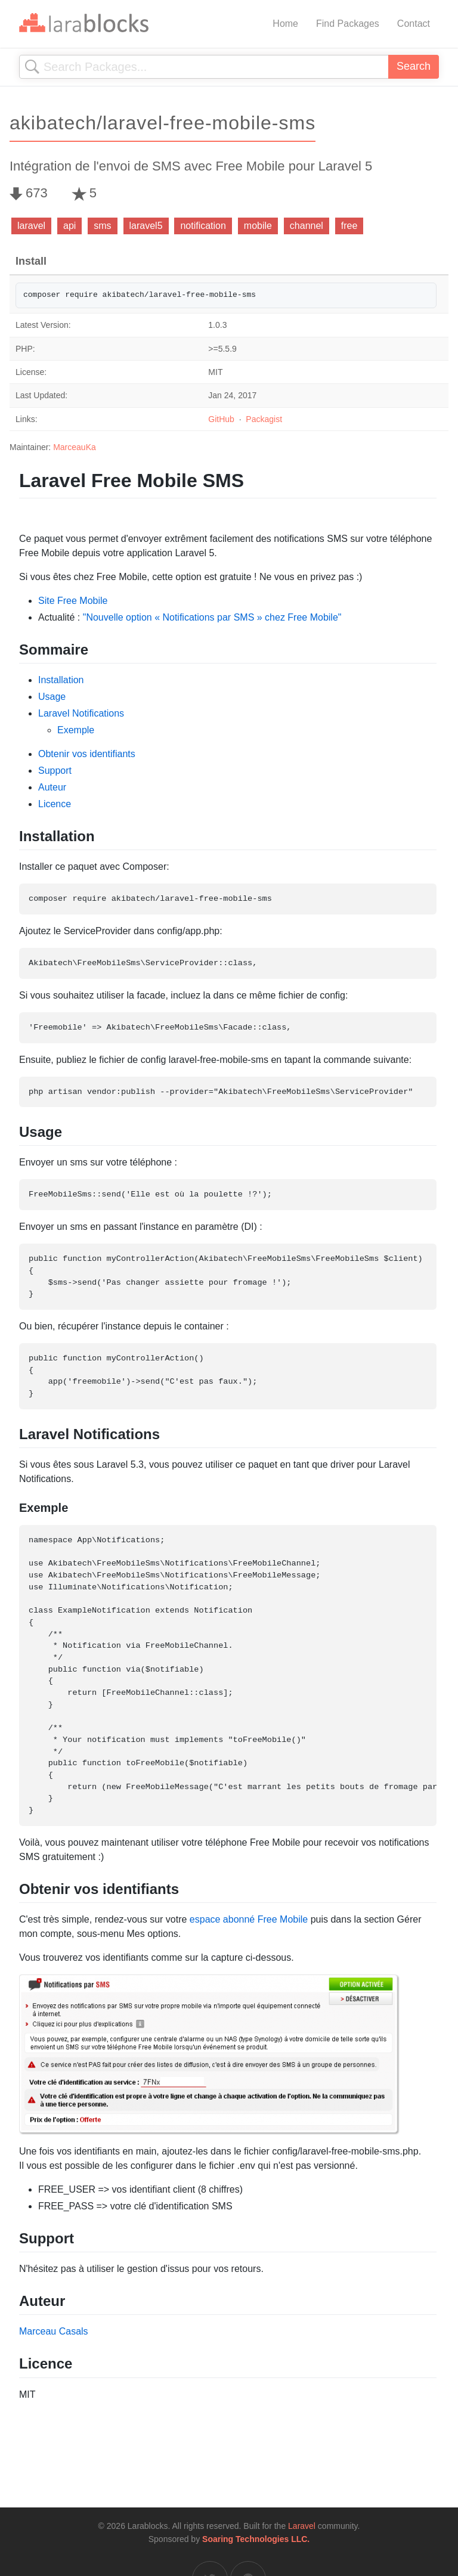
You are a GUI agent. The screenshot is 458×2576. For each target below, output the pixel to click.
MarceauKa (74, 447)
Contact (413, 23)
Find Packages (347, 23)
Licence (54, 804)
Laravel (301, 2526)
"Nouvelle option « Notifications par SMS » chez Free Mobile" (212, 617)
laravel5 (146, 226)
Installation (61, 680)
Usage (52, 697)
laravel (31, 226)
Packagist (264, 419)
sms (102, 226)
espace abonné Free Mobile (249, 1919)
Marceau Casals (53, 2331)
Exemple (75, 730)
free (349, 226)
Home (285, 23)
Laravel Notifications (81, 713)
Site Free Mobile (73, 601)
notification (203, 226)
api (69, 226)
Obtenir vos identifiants (86, 754)
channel (306, 226)
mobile (258, 226)
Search (414, 66)
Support (55, 770)
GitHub (221, 419)
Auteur (52, 787)
